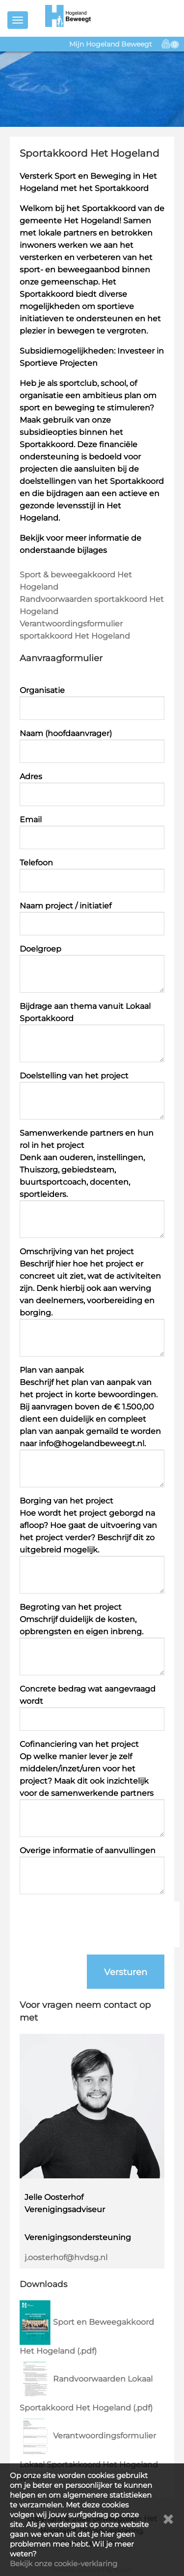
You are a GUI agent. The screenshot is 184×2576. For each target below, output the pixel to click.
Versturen (125, 1972)
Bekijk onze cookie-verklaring (63, 2563)
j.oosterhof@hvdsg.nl (66, 2257)
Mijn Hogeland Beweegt (110, 44)
